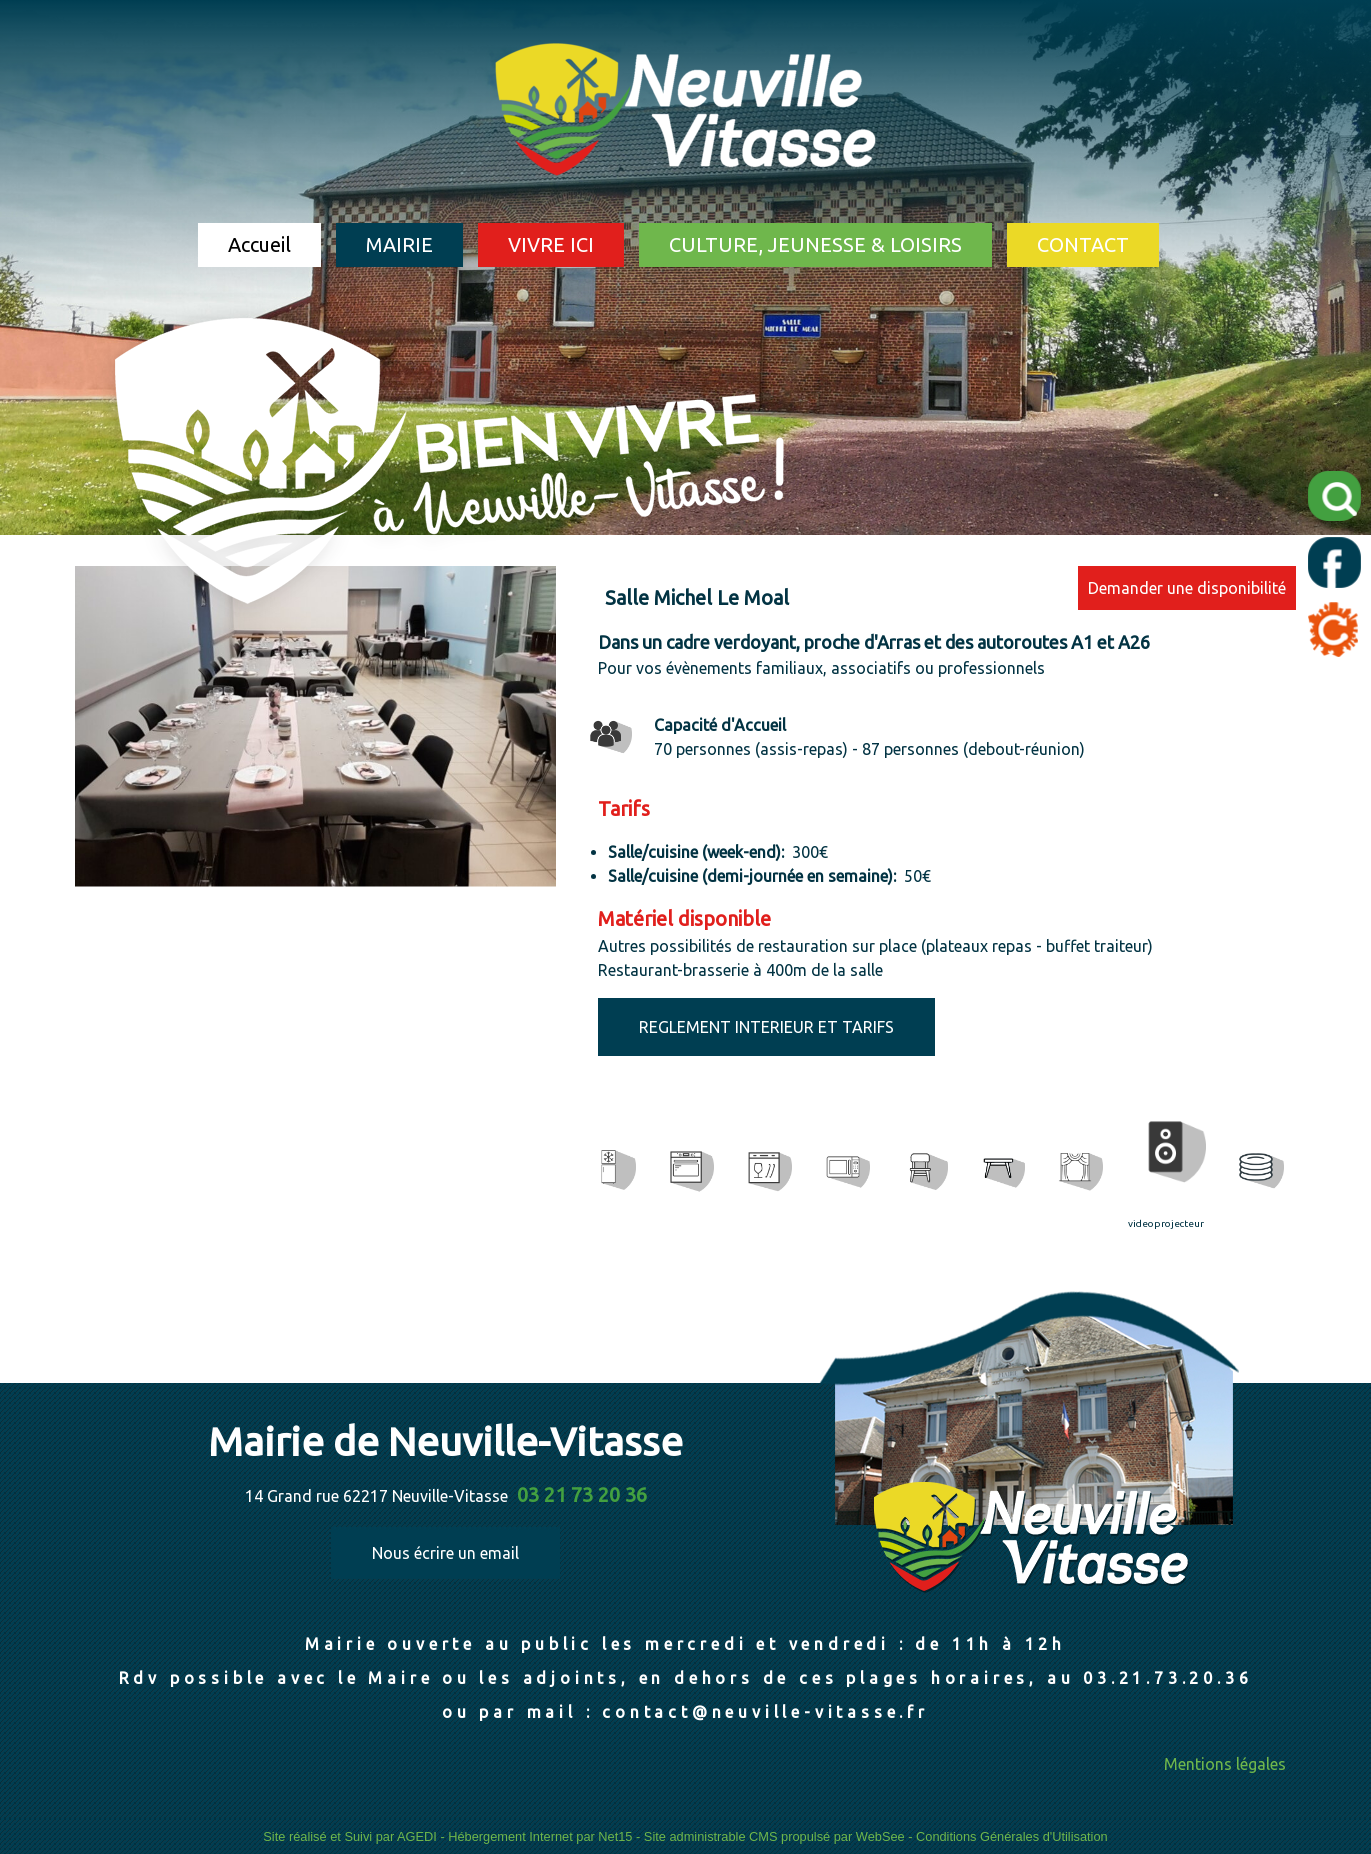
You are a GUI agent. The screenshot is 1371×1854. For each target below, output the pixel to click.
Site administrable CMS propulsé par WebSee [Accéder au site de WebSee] (774, 1836)
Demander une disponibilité (1187, 588)
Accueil (259, 244)
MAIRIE (399, 244)
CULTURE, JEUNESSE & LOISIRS (815, 244)
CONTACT (1083, 244)
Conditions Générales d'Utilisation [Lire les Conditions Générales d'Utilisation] (1012, 1836)
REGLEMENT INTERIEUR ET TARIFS (766, 1027)
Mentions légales (1225, 1764)
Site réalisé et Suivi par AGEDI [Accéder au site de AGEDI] (350, 1836)
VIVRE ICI (551, 244)
